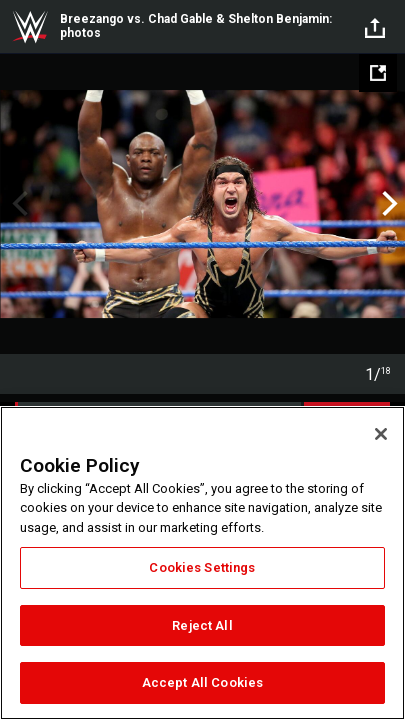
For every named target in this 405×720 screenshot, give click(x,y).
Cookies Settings (202, 567)
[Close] (381, 434)
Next (387, 204)
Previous (17, 204)
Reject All (202, 625)
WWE (30, 27)
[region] (202, 563)
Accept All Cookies (202, 682)
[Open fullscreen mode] (378, 73)
